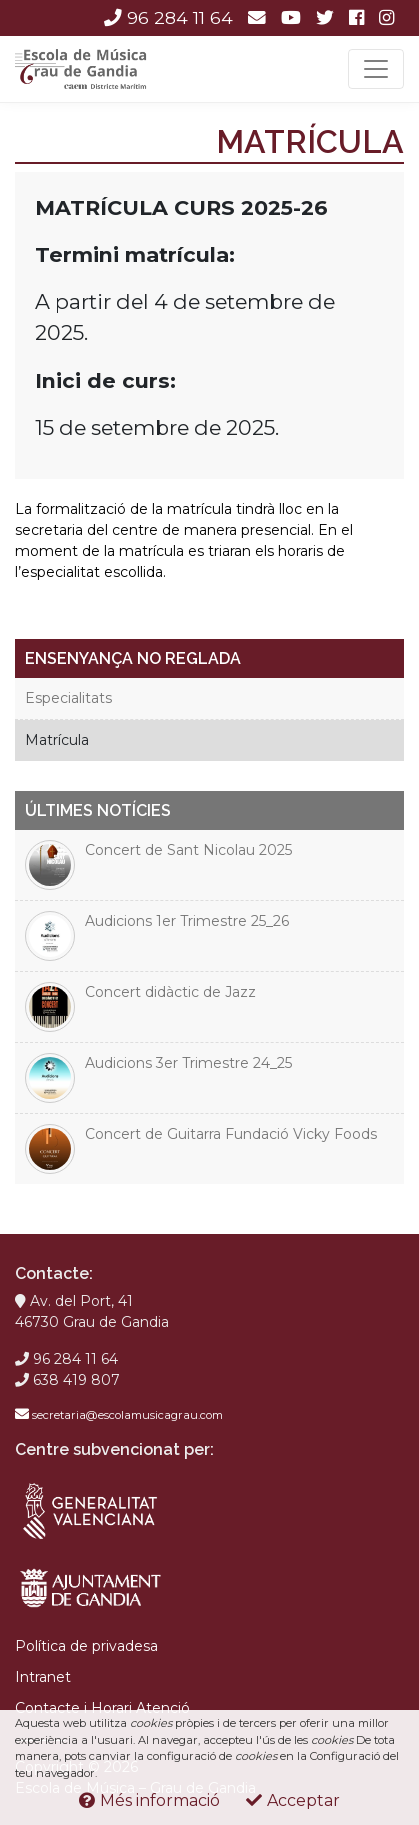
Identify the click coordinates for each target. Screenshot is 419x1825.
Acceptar (293, 1800)
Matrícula (57, 740)
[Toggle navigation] (376, 69)
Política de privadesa (86, 1646)
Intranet (43, 1677)
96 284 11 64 (168, 17)
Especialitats (68, 698)
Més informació (149, 1800)
